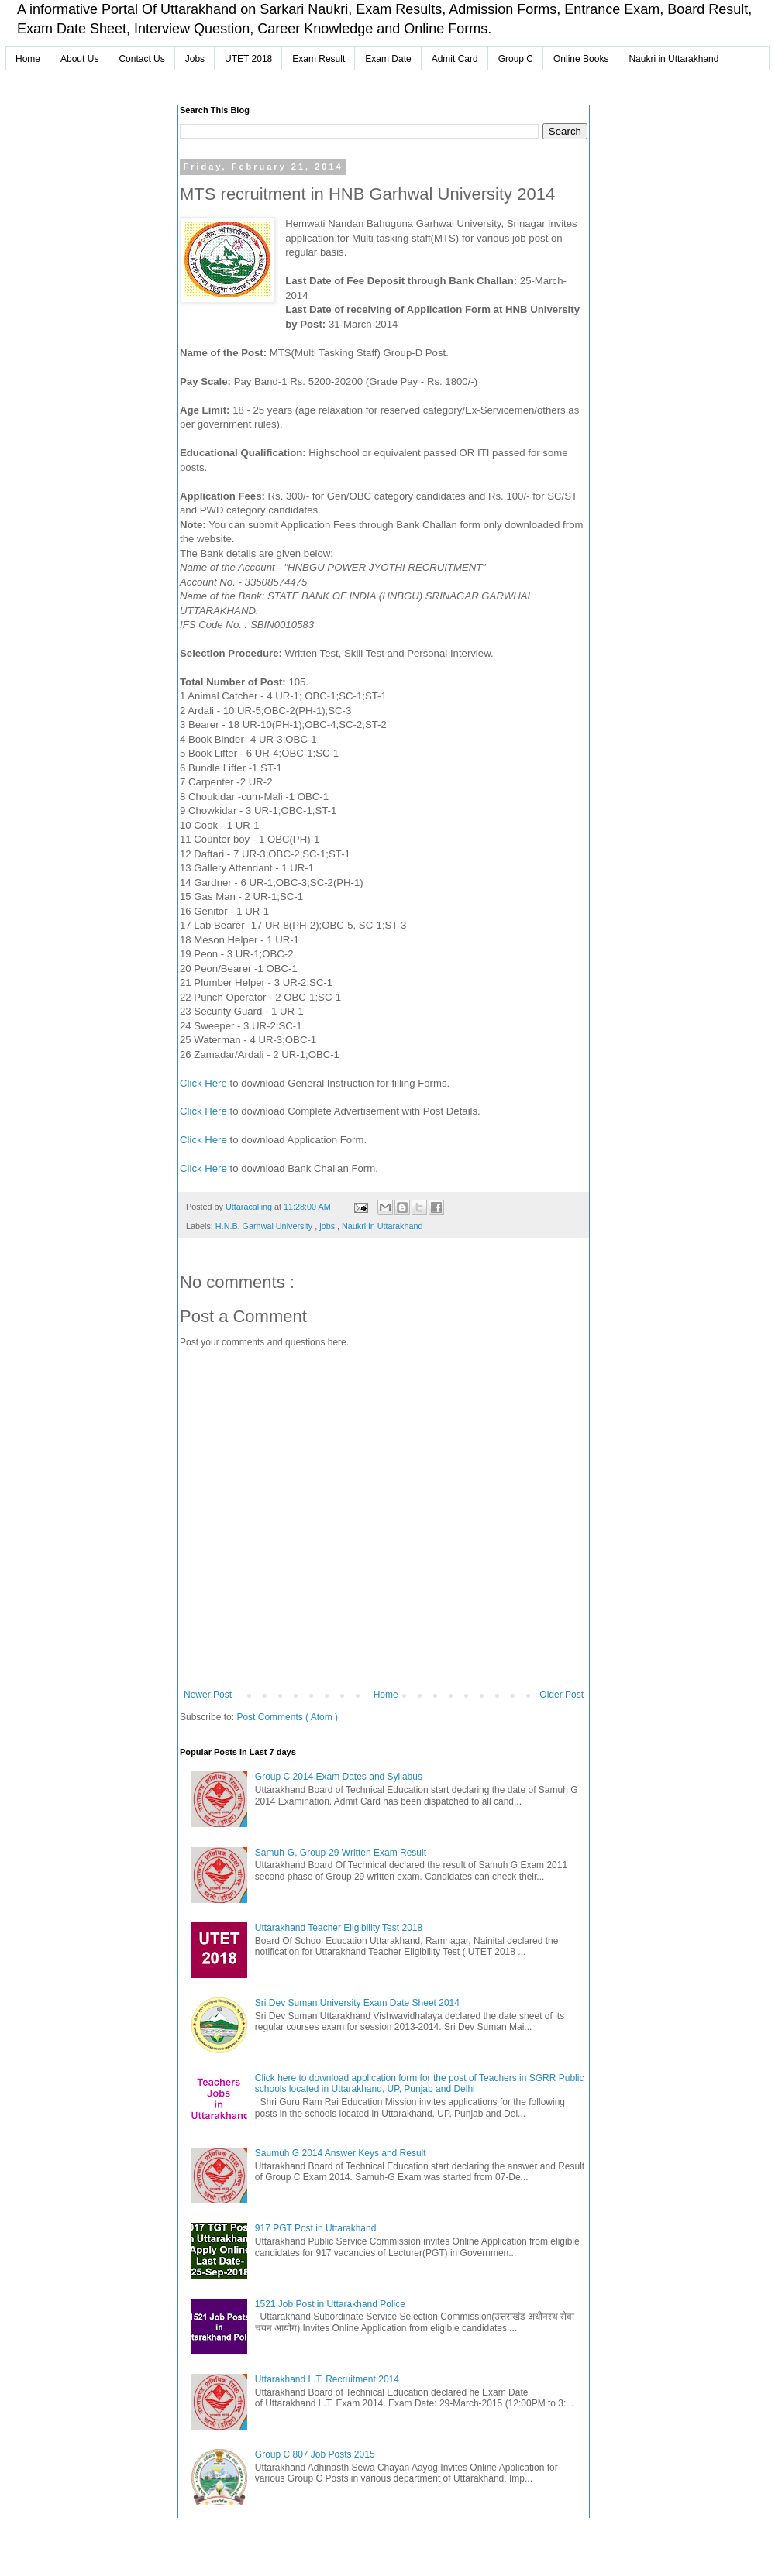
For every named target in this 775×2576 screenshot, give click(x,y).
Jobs (195, 58)
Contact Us (141, 58)
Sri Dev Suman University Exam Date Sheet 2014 (357, 2002)
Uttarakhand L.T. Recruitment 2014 (327, 2379)
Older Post (561, 1694)
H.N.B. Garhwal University (265, 1226)
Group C (515, 58)
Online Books (580, 58)
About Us (79, 58)
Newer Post (208, 1694)
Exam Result (318, 58)
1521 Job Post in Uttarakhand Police (330, 2304)
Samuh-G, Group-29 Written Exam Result (340, 1852)
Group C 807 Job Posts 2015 (315, 2454)
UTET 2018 (248, 58)
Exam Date (388, 58)
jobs (328, 1226)
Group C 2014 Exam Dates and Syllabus (338, 1776)
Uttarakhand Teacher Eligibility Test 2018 (338, 1927)
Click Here (203, 1083)
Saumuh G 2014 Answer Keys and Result (340, 2153)
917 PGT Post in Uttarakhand (316, 2228)
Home (28, 58)
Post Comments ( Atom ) (287, 1717)
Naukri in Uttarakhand (673, 58)
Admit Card (455, 58)
